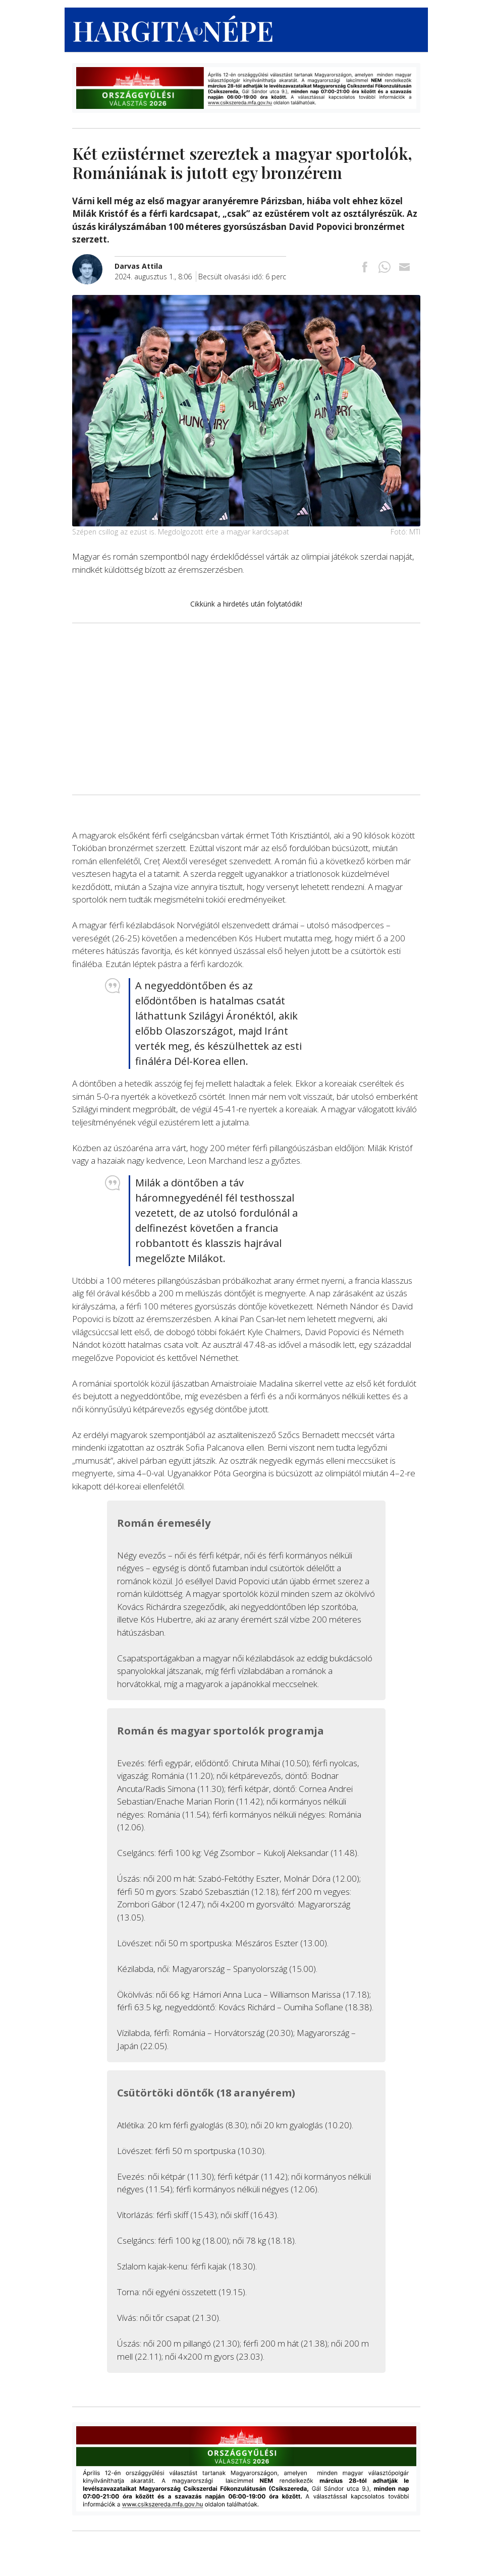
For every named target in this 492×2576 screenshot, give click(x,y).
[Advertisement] (246, 709)
